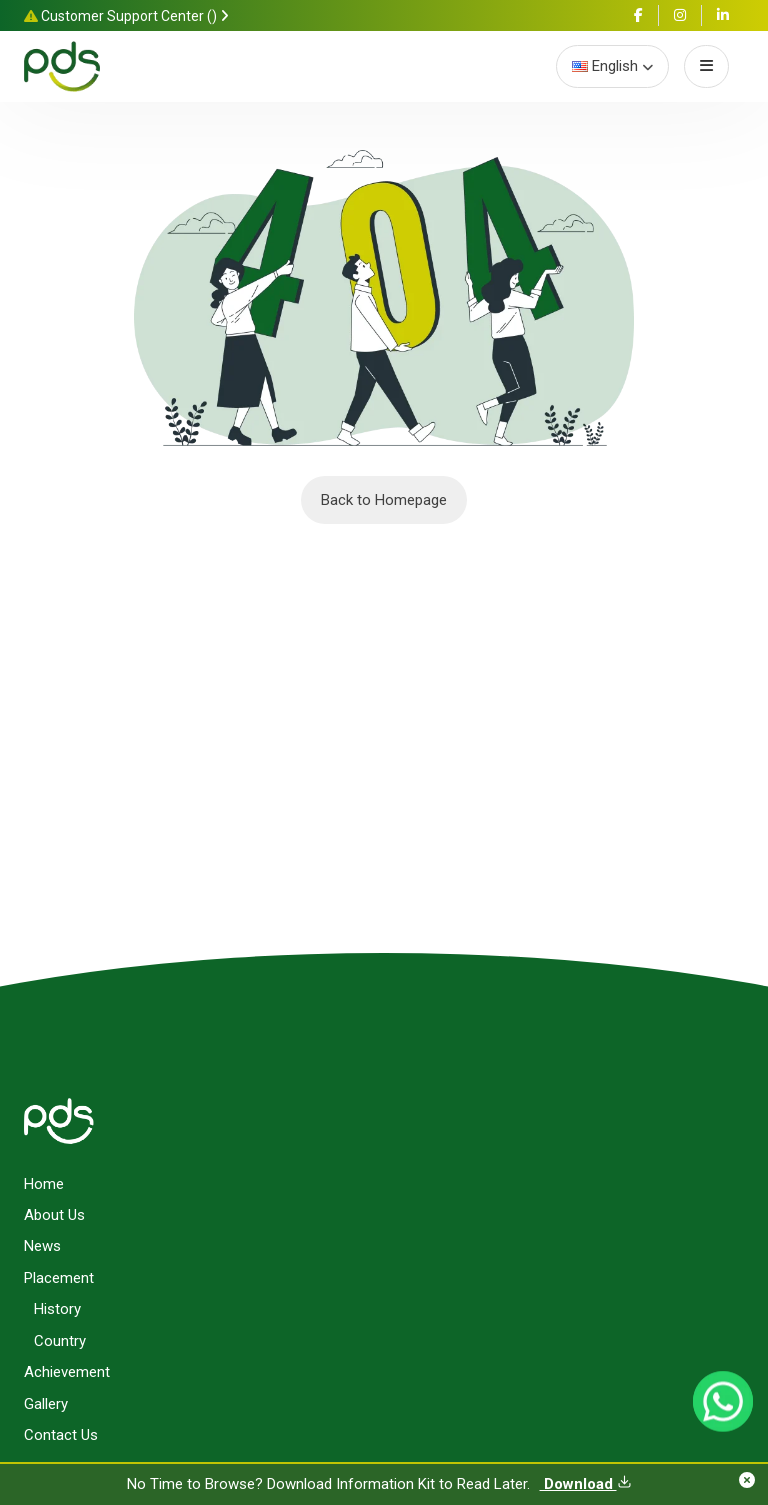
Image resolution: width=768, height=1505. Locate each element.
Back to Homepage (384, 500)
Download (586, 1484)
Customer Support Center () (126, 16)
